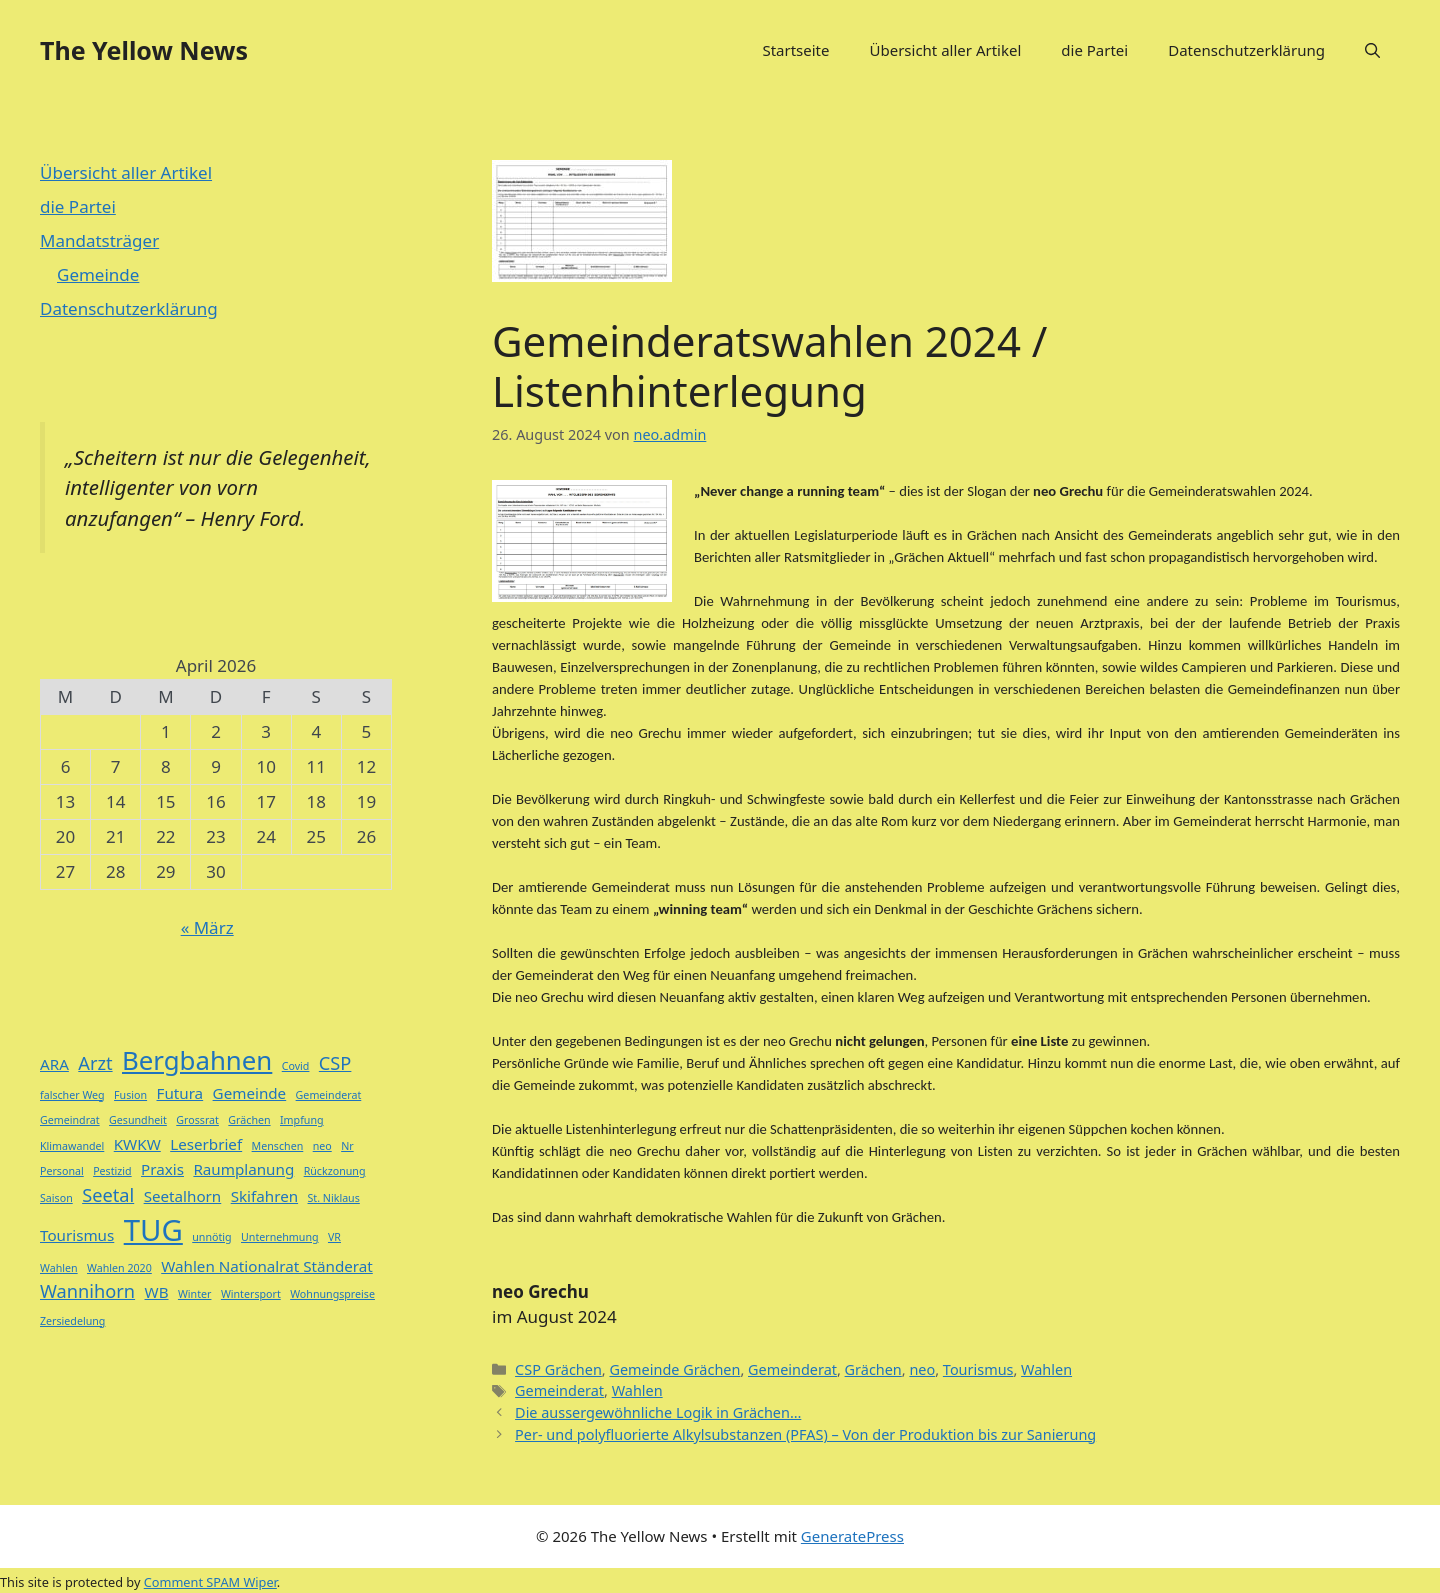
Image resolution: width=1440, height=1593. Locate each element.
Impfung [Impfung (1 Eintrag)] (302, 1120)
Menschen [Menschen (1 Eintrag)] (278, 1146)
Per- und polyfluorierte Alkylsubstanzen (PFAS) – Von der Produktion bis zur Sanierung (805, 1434)
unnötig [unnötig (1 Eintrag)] (211, 1237)
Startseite (795, 50)
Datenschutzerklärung (1246, 50)
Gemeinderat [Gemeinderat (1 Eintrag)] (329, 1095)
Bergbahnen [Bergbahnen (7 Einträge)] (197, 1060)
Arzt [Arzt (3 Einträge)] (95, 1063)
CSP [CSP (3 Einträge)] (335, 1063)
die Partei (1094, 50)
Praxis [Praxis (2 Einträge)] (162, 1169)
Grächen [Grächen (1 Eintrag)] (249, 1120)
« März (207, 927)
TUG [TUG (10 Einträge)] (153, 1230)
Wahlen (1046, 1369)
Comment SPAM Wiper (210, 1582)
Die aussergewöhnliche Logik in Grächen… (658, 1412)
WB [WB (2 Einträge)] (157, 1292)
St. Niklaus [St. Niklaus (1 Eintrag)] (334, 1198)
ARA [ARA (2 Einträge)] (54, 1064)
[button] (1372, 50)
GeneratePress (852, 1536)
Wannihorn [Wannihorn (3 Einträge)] (87, 1291)
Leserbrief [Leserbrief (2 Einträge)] (206, 1144)
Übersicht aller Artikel (945, 50)
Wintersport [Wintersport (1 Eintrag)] (251, 1294)
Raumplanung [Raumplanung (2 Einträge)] (243, 1169)
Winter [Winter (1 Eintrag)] (195, 1294)
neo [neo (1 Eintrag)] (322, 1146)
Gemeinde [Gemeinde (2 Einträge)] (250, 1093)
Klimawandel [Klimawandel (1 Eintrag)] (72, 1146)
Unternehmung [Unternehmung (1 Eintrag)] (280, 1237)
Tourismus (978, 1369)
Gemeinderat (792, 1369)
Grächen (873, 1369)
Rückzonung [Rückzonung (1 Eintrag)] (335, 1171)
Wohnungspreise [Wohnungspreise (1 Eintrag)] (332, 1294)
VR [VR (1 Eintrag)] (334, 1237)
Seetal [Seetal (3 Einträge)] (108, 1195)
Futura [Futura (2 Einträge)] (180, 1093)
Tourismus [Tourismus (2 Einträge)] (77, 1235)
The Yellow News (144, 50)
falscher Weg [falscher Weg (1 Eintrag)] (72, 1095)
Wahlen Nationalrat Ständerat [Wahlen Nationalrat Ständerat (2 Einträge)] (267, 1266)
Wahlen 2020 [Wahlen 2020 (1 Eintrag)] (119, 1268)
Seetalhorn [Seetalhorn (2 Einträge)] (183, 1196)
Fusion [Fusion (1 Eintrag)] (130, 1095)
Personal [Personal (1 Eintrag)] (62, 1171)
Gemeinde (98, 274)
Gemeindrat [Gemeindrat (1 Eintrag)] (70, 1120)
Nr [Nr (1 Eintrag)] (347, 1146)
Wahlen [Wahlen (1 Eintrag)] (59, 1268)
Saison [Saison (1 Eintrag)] (56, 1198)
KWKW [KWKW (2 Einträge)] (137, 1144)
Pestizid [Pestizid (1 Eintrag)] (112, 1171)
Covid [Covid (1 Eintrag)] (296, 1066)
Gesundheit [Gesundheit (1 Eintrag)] (138, 1120)
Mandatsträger (99, 240)
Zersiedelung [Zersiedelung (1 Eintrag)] (72, 1321)
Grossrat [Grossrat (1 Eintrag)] (197, 1120)
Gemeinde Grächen (674, 1369)
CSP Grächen (558, 1369)
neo (922, 1369)
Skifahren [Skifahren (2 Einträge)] (264, 1196)
